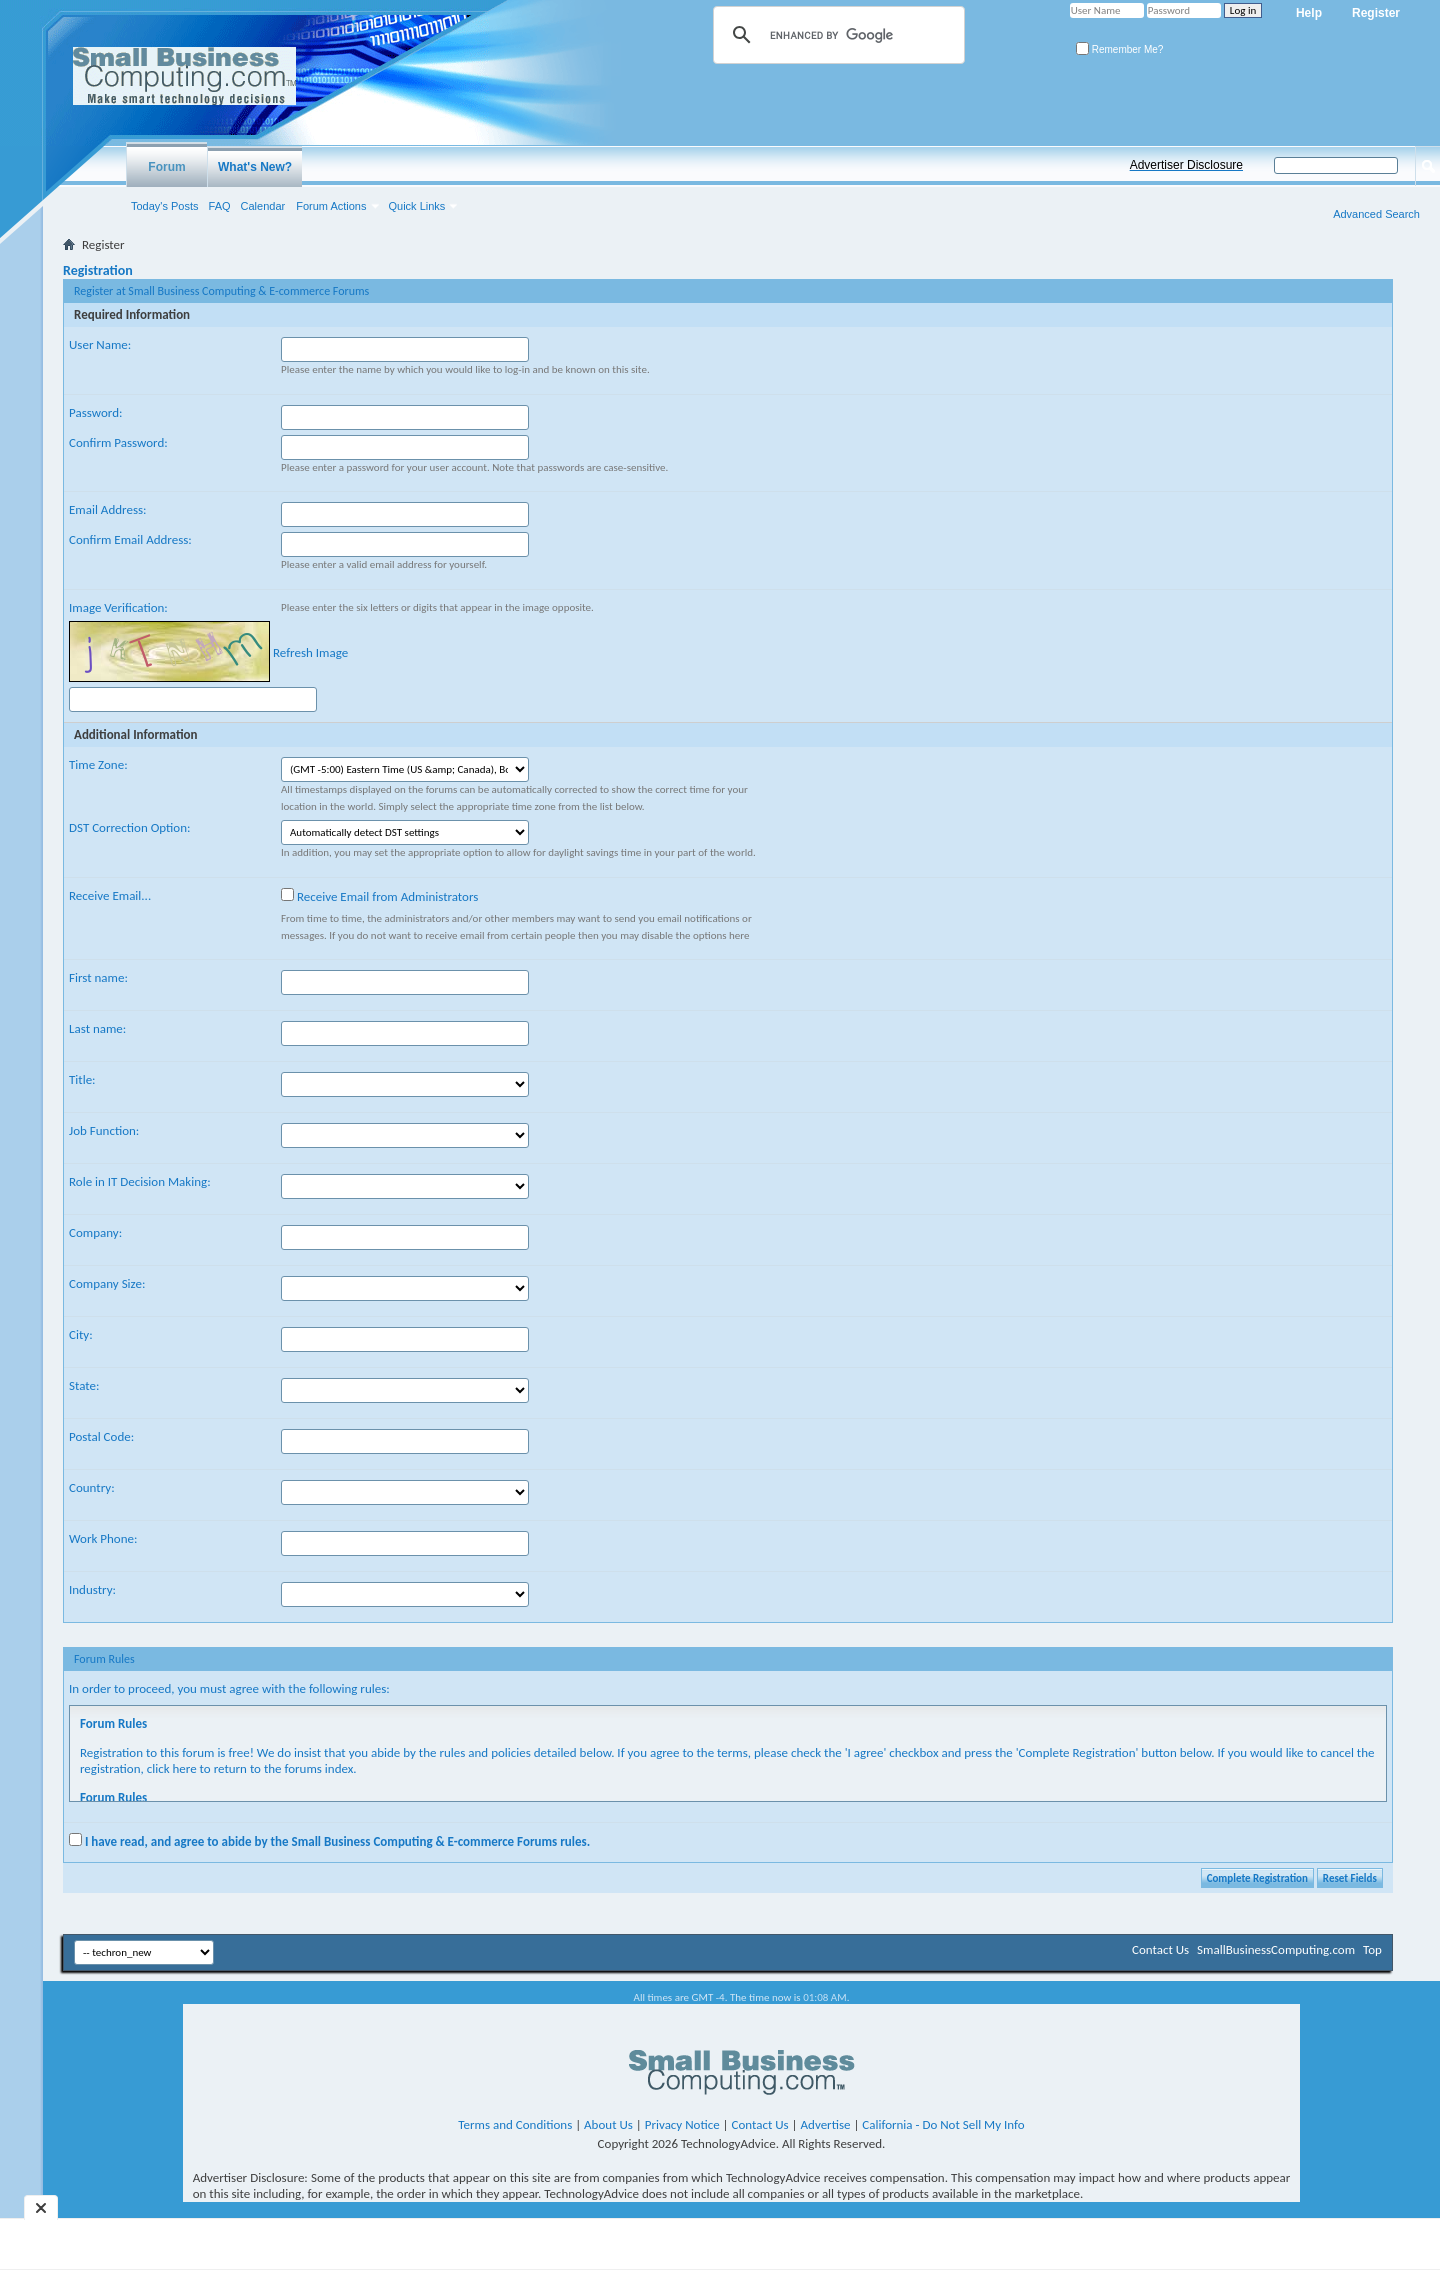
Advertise (826, 2124)
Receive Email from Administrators (379, 896)
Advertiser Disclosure (1186, 165)
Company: (95, 1232)
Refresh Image (310, 652)
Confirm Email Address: (130, 539)
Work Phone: (103, 1538)
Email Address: (108, 509)
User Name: (100, 344)
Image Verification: (118, 607)
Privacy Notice (682, 2124)
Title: (82, 1079)
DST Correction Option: (129, 827)
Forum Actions (331, 206)
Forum (166, 167)
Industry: (92, 1589)
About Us (608, 2124)
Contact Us (1160, 1949)
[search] (836, 35)
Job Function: (104, 1130)
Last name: (97, 1028)
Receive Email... (110, 895)
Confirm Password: (118, 442)
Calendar (263, 206)
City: (81, 1334)
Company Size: (107, 1283)
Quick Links (417, 206)
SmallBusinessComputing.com (1276, 1949)
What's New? (255, 167)
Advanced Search (1376, 214)
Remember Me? (1119, 49)
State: (84, 1385)
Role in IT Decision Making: (140, 1181)
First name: (98, 977)
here (185, 1768)
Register (1376, 13)
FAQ (220, 206)
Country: (92, 1487)
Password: (95, 412)
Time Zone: (98, 764)
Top (1372, 1949)
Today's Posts (165, 206)
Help (1309, 13)
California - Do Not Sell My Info (943, 2124)
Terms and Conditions (515, 2124)
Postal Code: (101, 1436)
